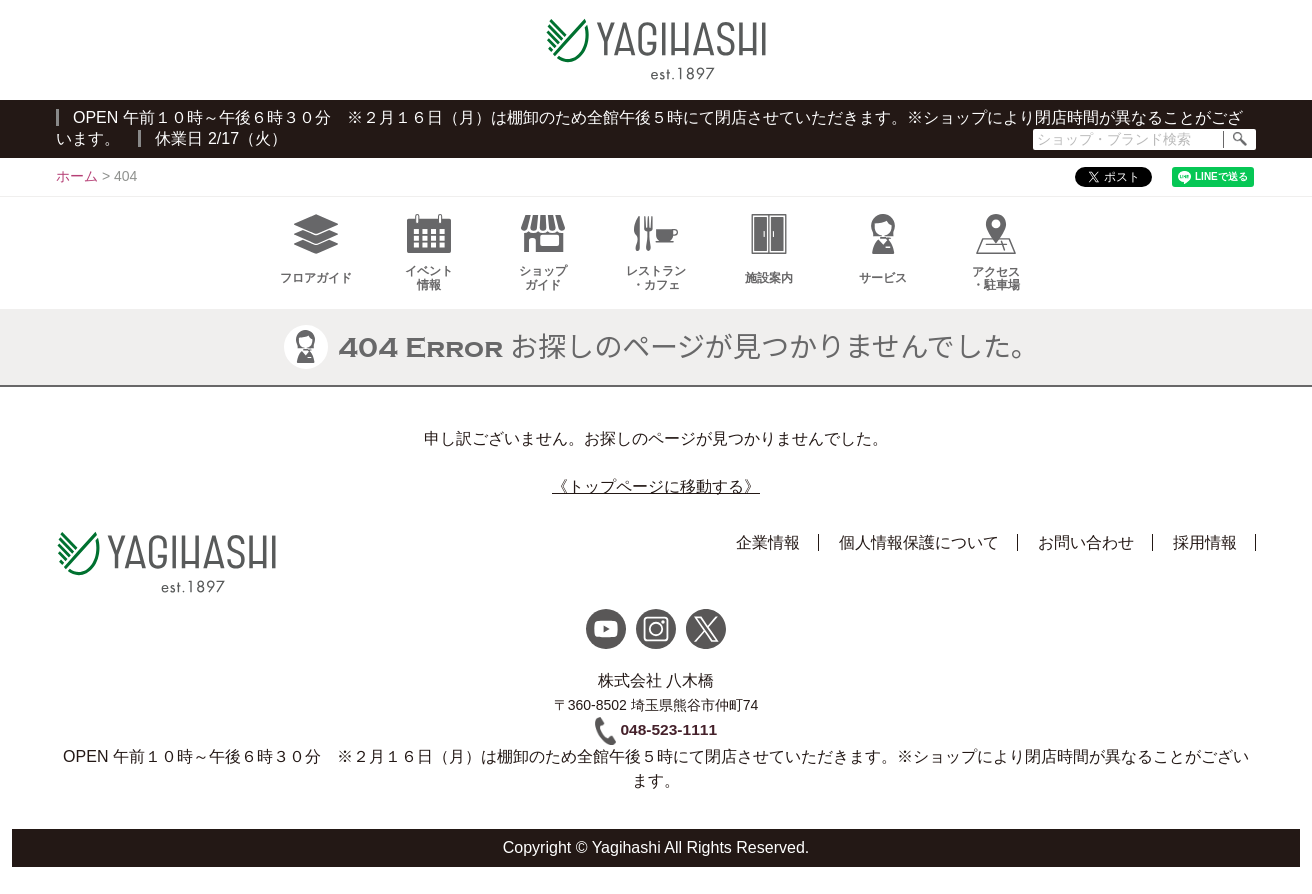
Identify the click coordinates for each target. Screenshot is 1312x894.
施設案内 (769, 259)
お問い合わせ (1086, 552)
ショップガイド (543, 263)
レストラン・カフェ (656, 263)
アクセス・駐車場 (996, 263)
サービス (883, 259)
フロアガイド (316, 259)
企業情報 (768, 552)
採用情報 (1205, 552)
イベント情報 (429, 263)
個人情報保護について (919, 552)
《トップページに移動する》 (656, 496)
